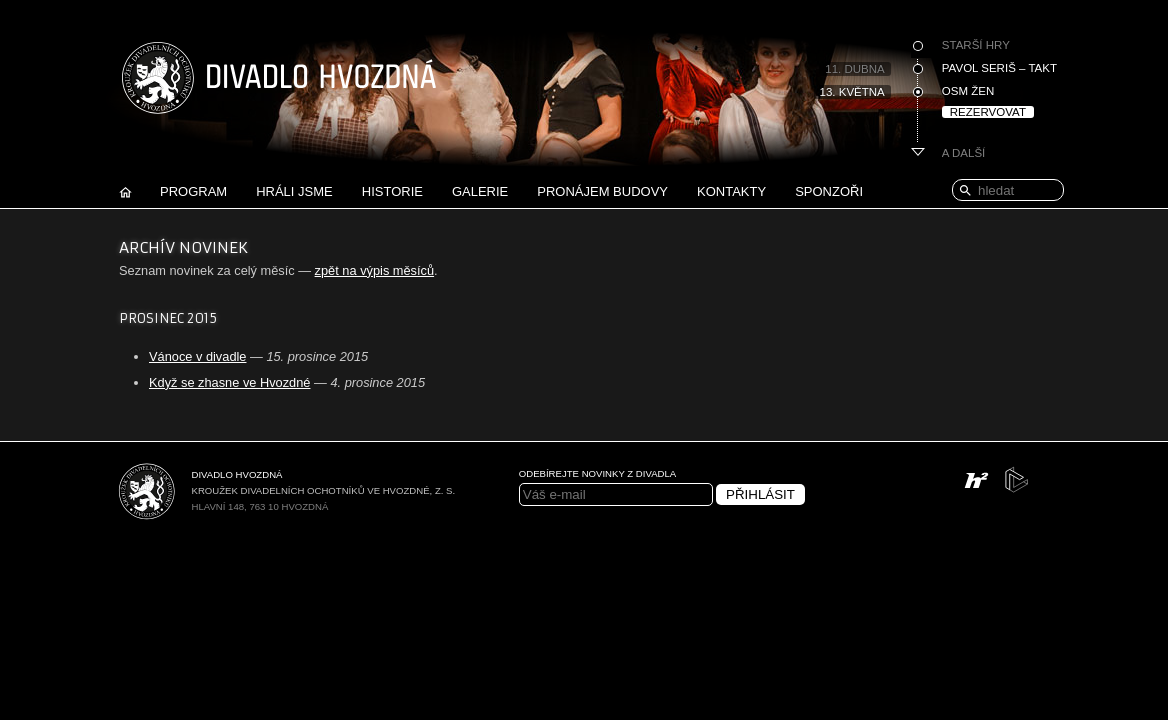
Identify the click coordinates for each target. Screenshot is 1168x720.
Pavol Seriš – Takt (999, 68)
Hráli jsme (294, 191)
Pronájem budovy (602, 191)
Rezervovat (988, 112)
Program (193, 191)
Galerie (480, 191)
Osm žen (968, 91)
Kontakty (731, 191)
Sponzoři (829, 191)
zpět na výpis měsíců (375, 270)
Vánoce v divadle (197, 356)
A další (964, 153)
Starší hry (976, 45)
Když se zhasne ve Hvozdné (229, 382)
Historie (392, 191)
